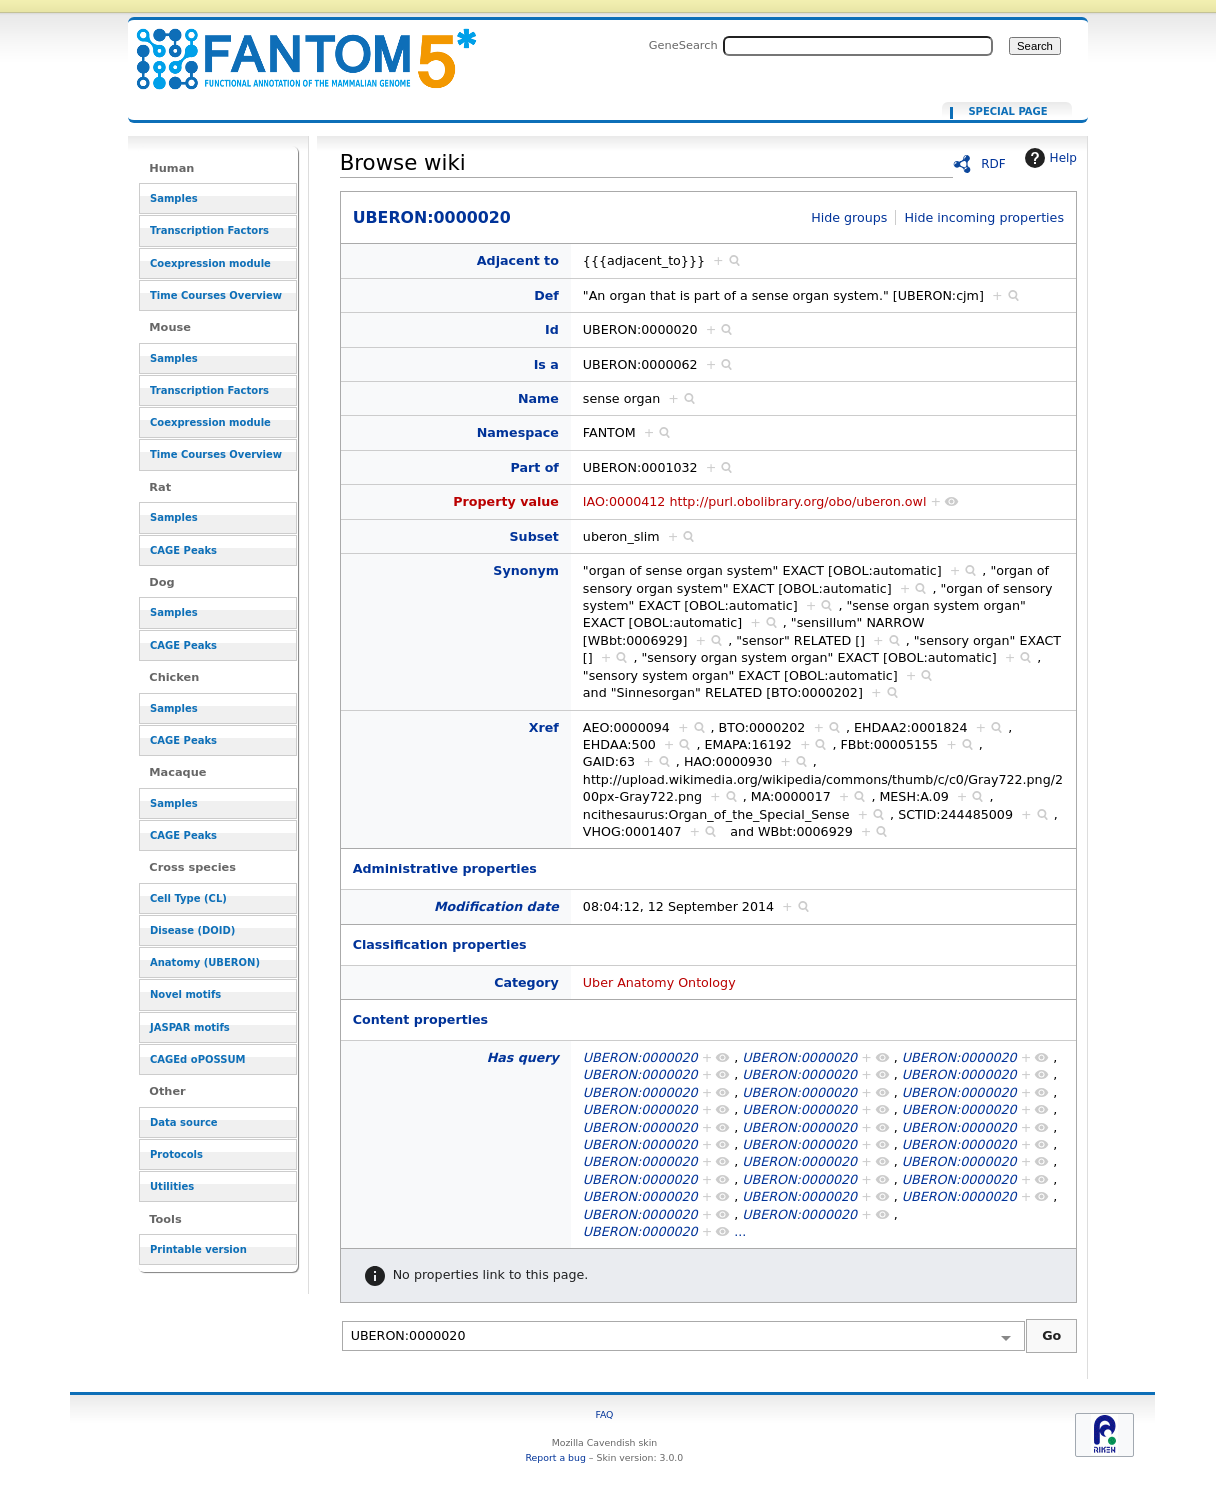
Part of (534, 467)
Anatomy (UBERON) (205, 962)
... (740, 1231)
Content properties (420, 1019)
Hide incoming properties (984, 217)
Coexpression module (210, 263)
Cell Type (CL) (188, 898)
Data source (184, 1122)
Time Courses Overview (216, 295)
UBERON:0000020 (294, 47)
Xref (544, 727)
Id (552, 329)
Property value (506, 501)
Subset (534, 536)
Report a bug (556, 1457)
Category (526, 982)
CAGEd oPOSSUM (197, 1059)
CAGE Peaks (183, 550)
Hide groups (849, 217)
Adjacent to (518, 260)
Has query (523, 1057)
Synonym (526, 570)
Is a (546, 364)
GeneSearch (683, 45)
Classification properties (440, 944)
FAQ (604, 1414)
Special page (1007, 112)
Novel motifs (185, 994)
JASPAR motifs (190, 1027)
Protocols (176, 1154)
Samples (174, 198)
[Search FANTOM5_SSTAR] (858, 46)
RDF (993, 164)
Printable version (198, 1249)
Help (1048, 158)
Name (538, 398)
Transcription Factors (209, 230)
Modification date (496, 906)
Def (546, 295)
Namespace (518, 432)
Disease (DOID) (192, 930)
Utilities (172, 1186)
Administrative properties (445, 868)
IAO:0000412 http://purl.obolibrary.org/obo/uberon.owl (755, 501)
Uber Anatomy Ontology (659, 982)
